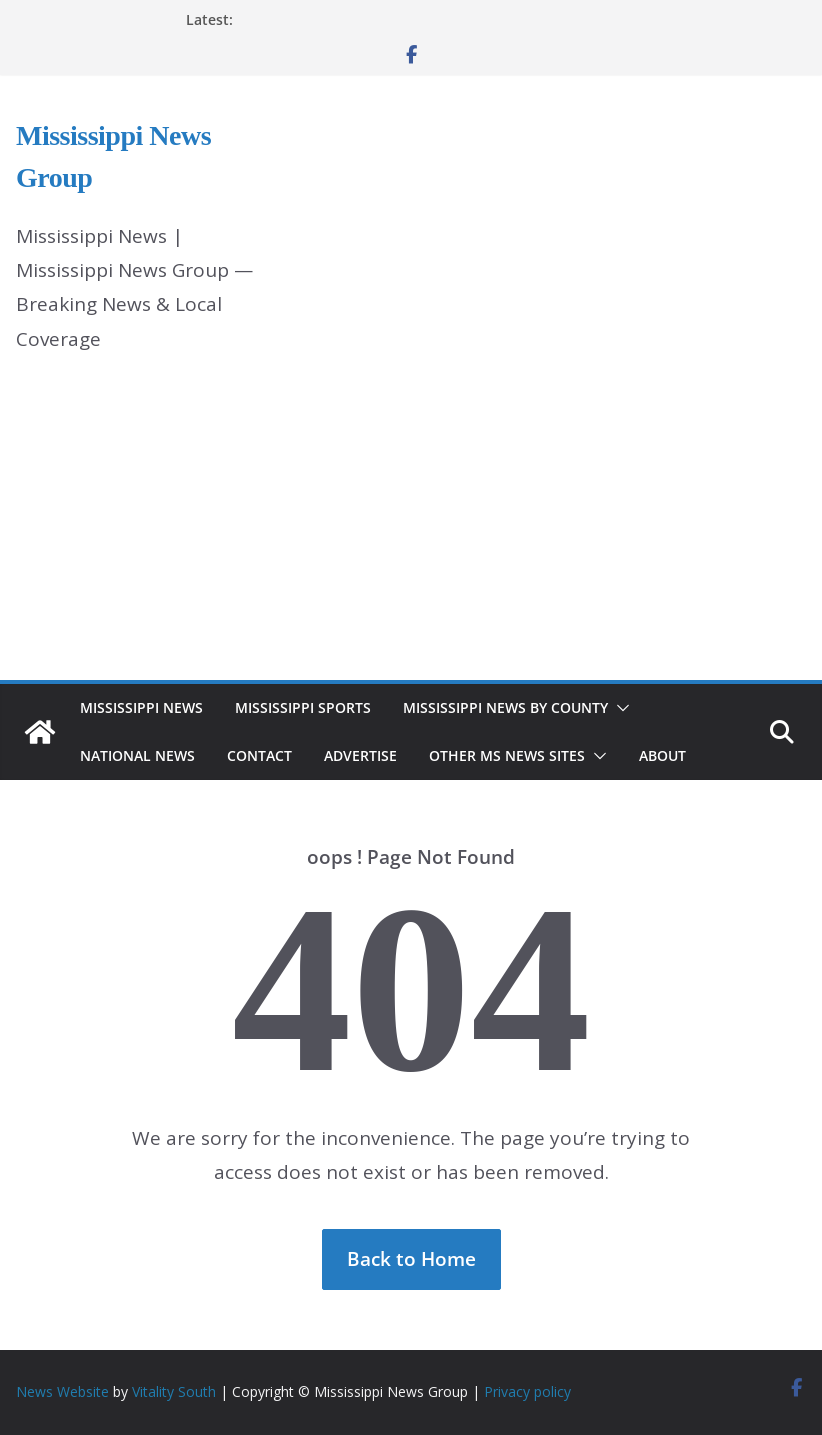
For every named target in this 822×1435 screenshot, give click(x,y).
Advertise (360, 755)
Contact (259, 755)
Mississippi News (141, 707)
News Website (62, 1391)
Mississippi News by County (505, 707)
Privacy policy (527, 1391)
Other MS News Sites (507, 755)
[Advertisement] (411, 530)
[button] (619, 708)
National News (137, 755)
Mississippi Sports (303, 707)
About (662, 755)
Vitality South (174, 1391)
